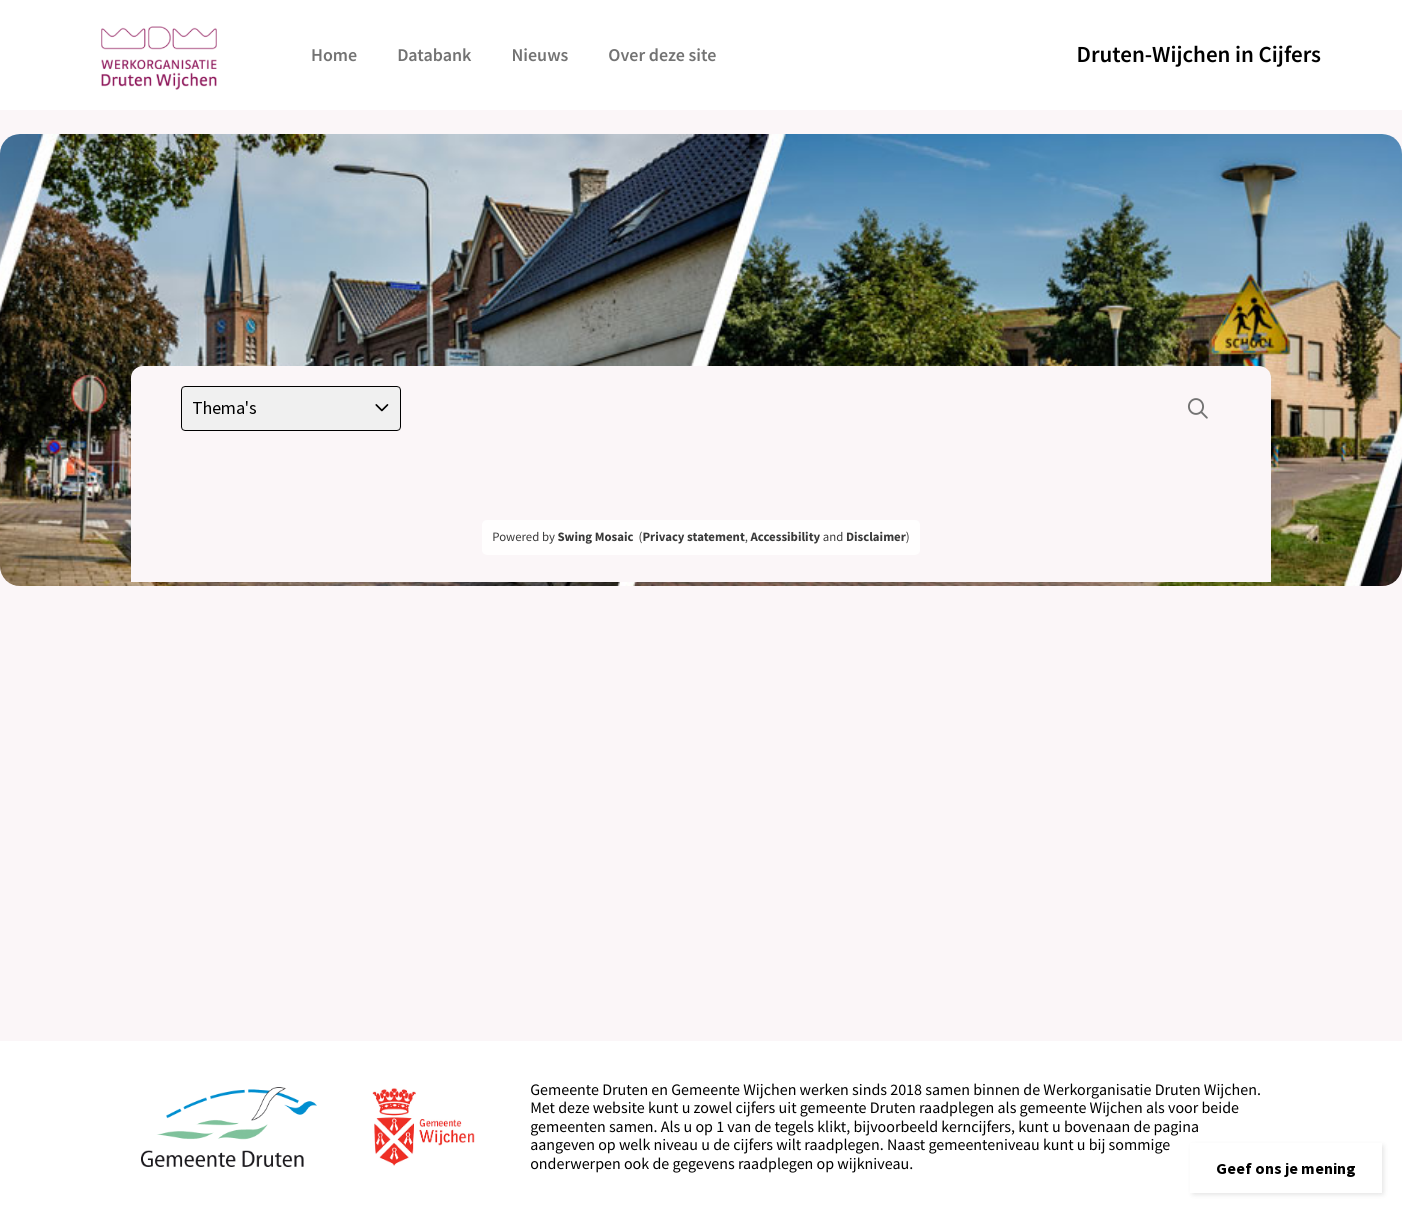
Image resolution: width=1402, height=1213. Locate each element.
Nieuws (539, 54)
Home (334, 54)
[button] (1286, 1168)
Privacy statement (693, 537)
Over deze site (662, 54)
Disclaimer (876, 537)
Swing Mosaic (595, 537)
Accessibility (786, 537)
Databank (434, 54)
